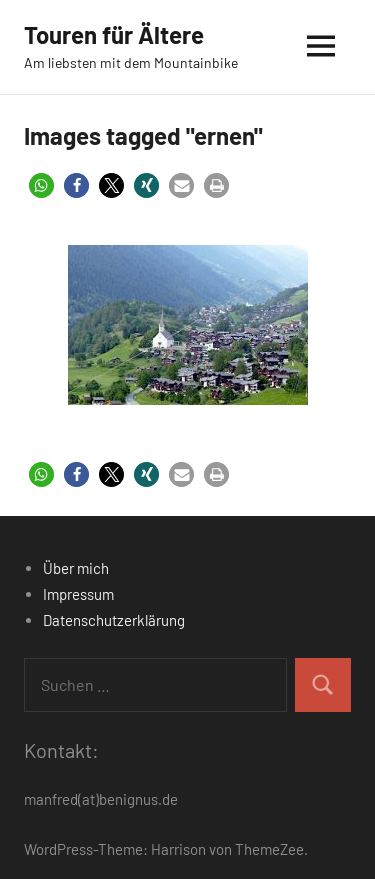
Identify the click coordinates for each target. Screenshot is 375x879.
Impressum (78, 594)
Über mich (76, 568)
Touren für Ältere (114, 34)
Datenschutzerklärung (114, 620)
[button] (41, 185)
